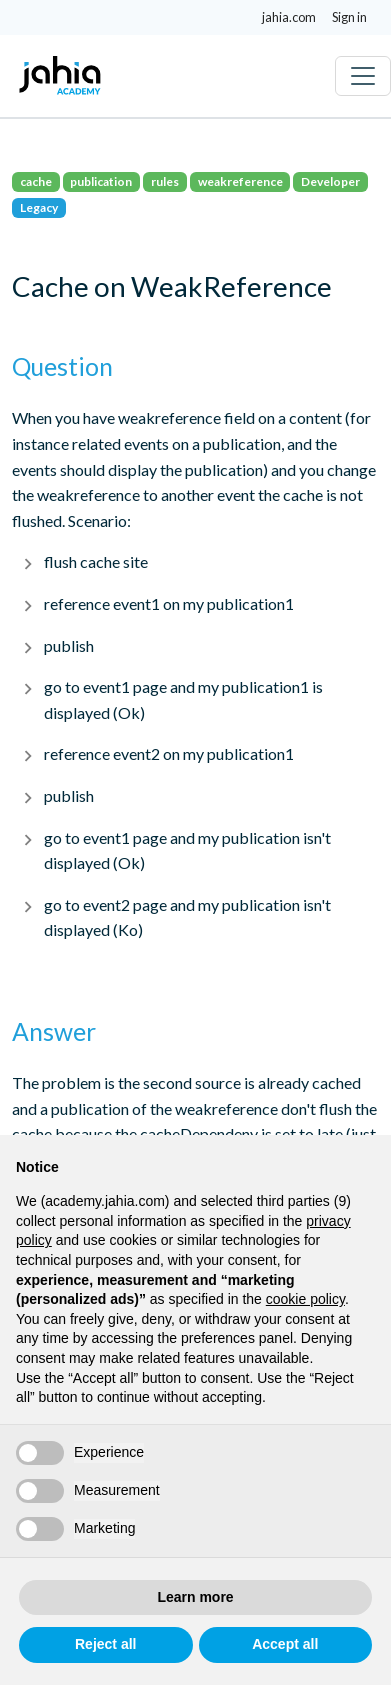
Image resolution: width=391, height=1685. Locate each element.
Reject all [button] (105, 1644)
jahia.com (289, 17)
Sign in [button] (349, 17)
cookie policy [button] (305, 1299)
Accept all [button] (285, 1644)
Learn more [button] (195, 1597)
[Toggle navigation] (363, 76)
